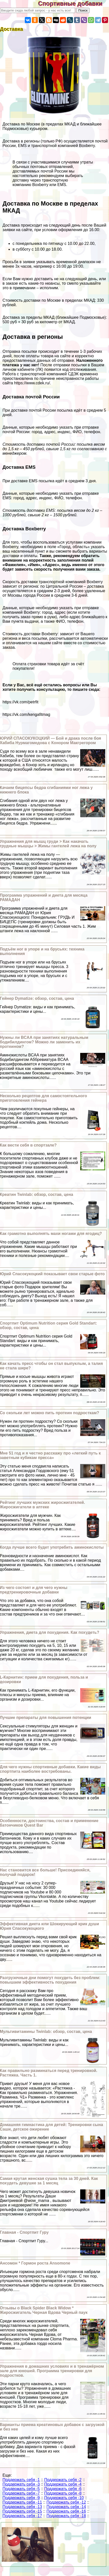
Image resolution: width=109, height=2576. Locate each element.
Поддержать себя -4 (63, 2484)
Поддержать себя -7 (21, 2493)
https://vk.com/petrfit (20, 702)
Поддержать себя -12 (66, 2502)
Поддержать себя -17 (22, 2516)
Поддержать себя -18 (66, 2516)
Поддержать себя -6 (63, 2489)
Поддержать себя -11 (22, 2502)
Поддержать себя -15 (22, 2511)
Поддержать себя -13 (22, 2507)
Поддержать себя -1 (21, 2480)
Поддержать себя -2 (63, 2480)
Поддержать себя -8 (63, 2493)
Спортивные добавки (73, 3)
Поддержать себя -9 (21, 2498)
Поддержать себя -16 (66, 2511)
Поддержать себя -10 (64, 2498)
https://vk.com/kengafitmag (26, 714)
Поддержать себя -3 (21, 2484)
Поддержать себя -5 (21, 2489)
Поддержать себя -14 (66, 2507)
